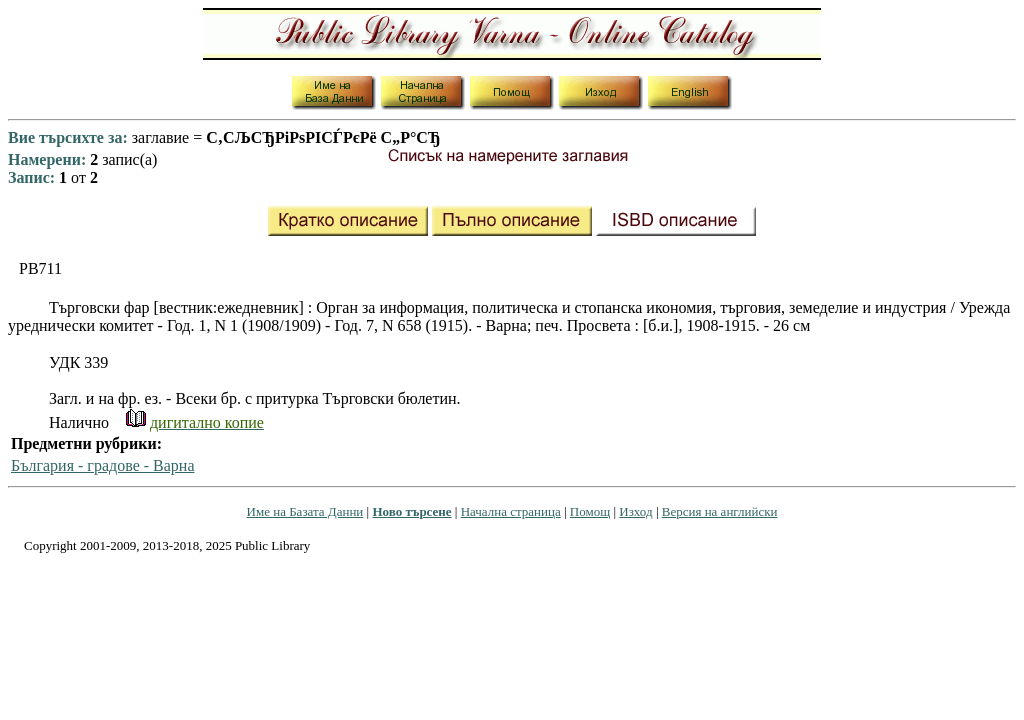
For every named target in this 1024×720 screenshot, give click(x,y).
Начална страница (511, 511)
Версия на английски (720, 511)
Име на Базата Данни (305, 511)
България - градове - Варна (103, 465)
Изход (635, 511)
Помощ (590, 511)
